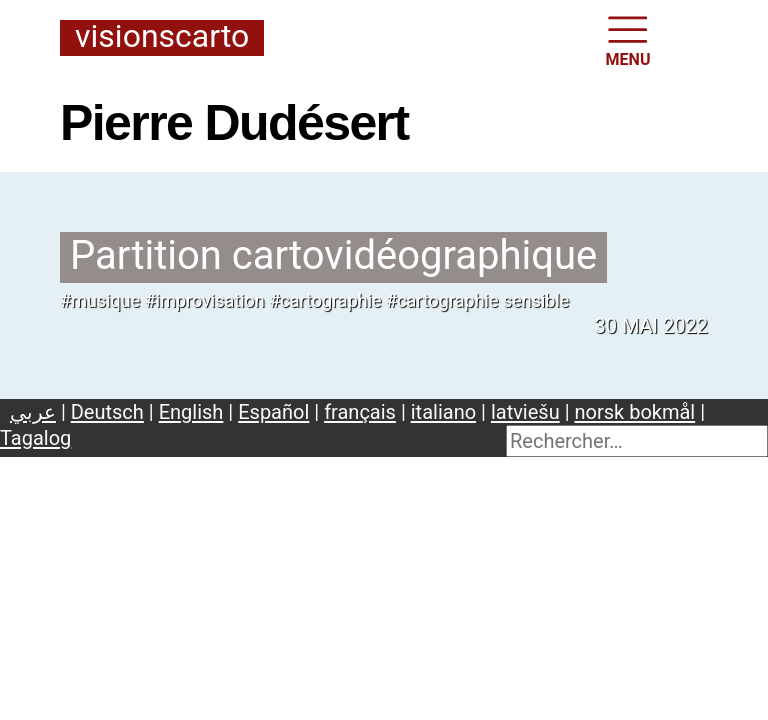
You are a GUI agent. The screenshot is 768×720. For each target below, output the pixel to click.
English (191, 412)
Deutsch (107, 412)
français (360, 412)
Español (273, 412)
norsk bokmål (635, 412)
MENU (628, 39)
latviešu (525, 412)
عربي (33, 412)
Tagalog (35, 438)
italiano (443, 412)
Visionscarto (162, 37)
